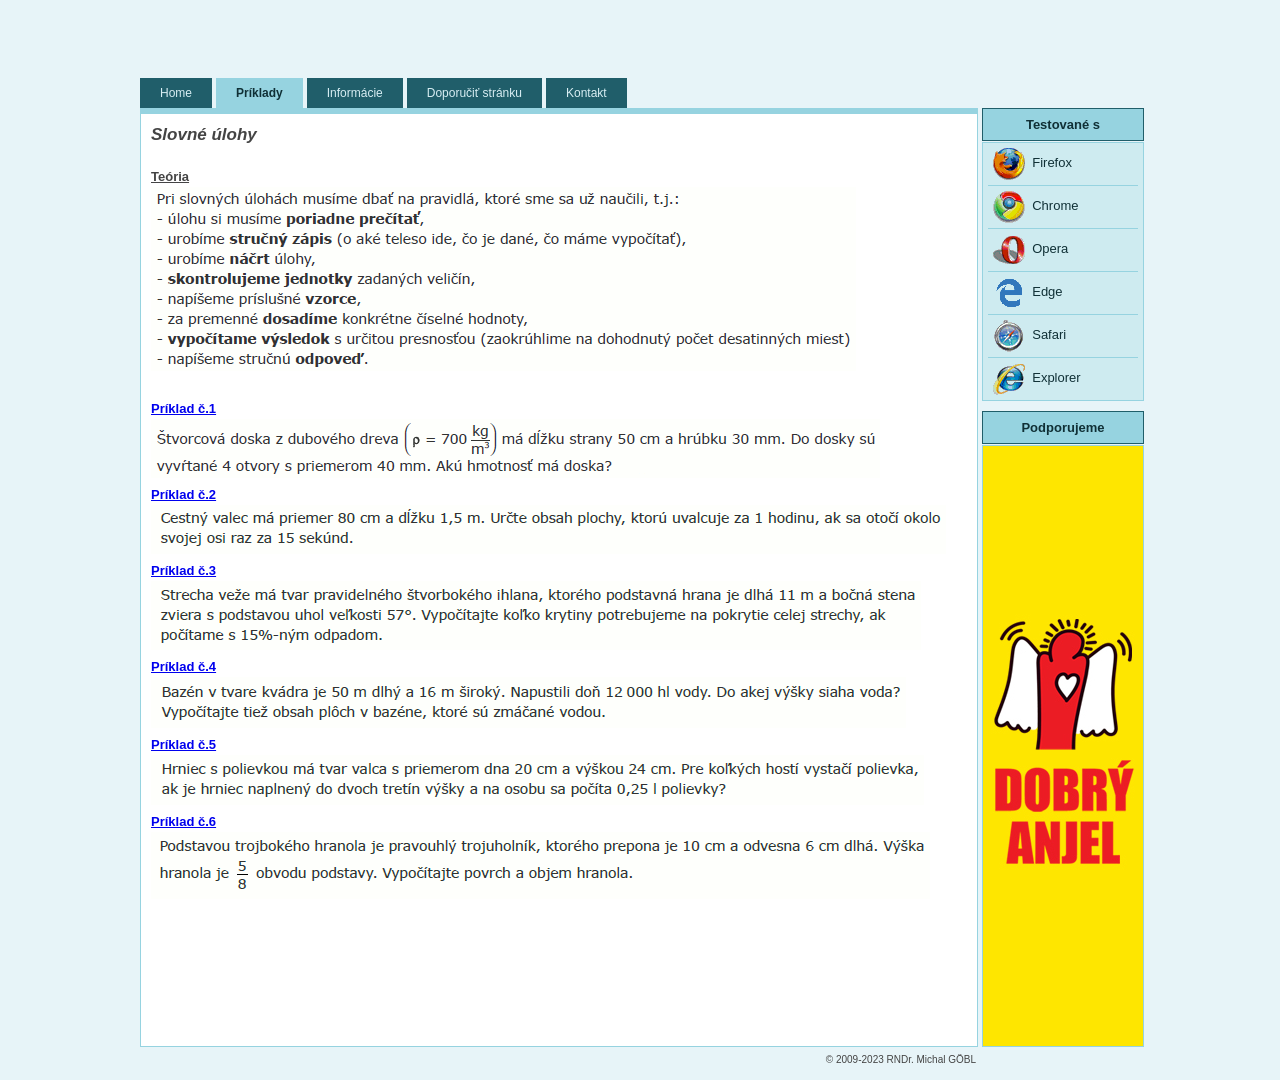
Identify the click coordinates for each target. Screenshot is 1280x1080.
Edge (1028, 293)
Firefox (1032, 164)
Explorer (1037, 379)
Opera (1030, 250)
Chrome (1035, 207)
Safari (1029, 336)
